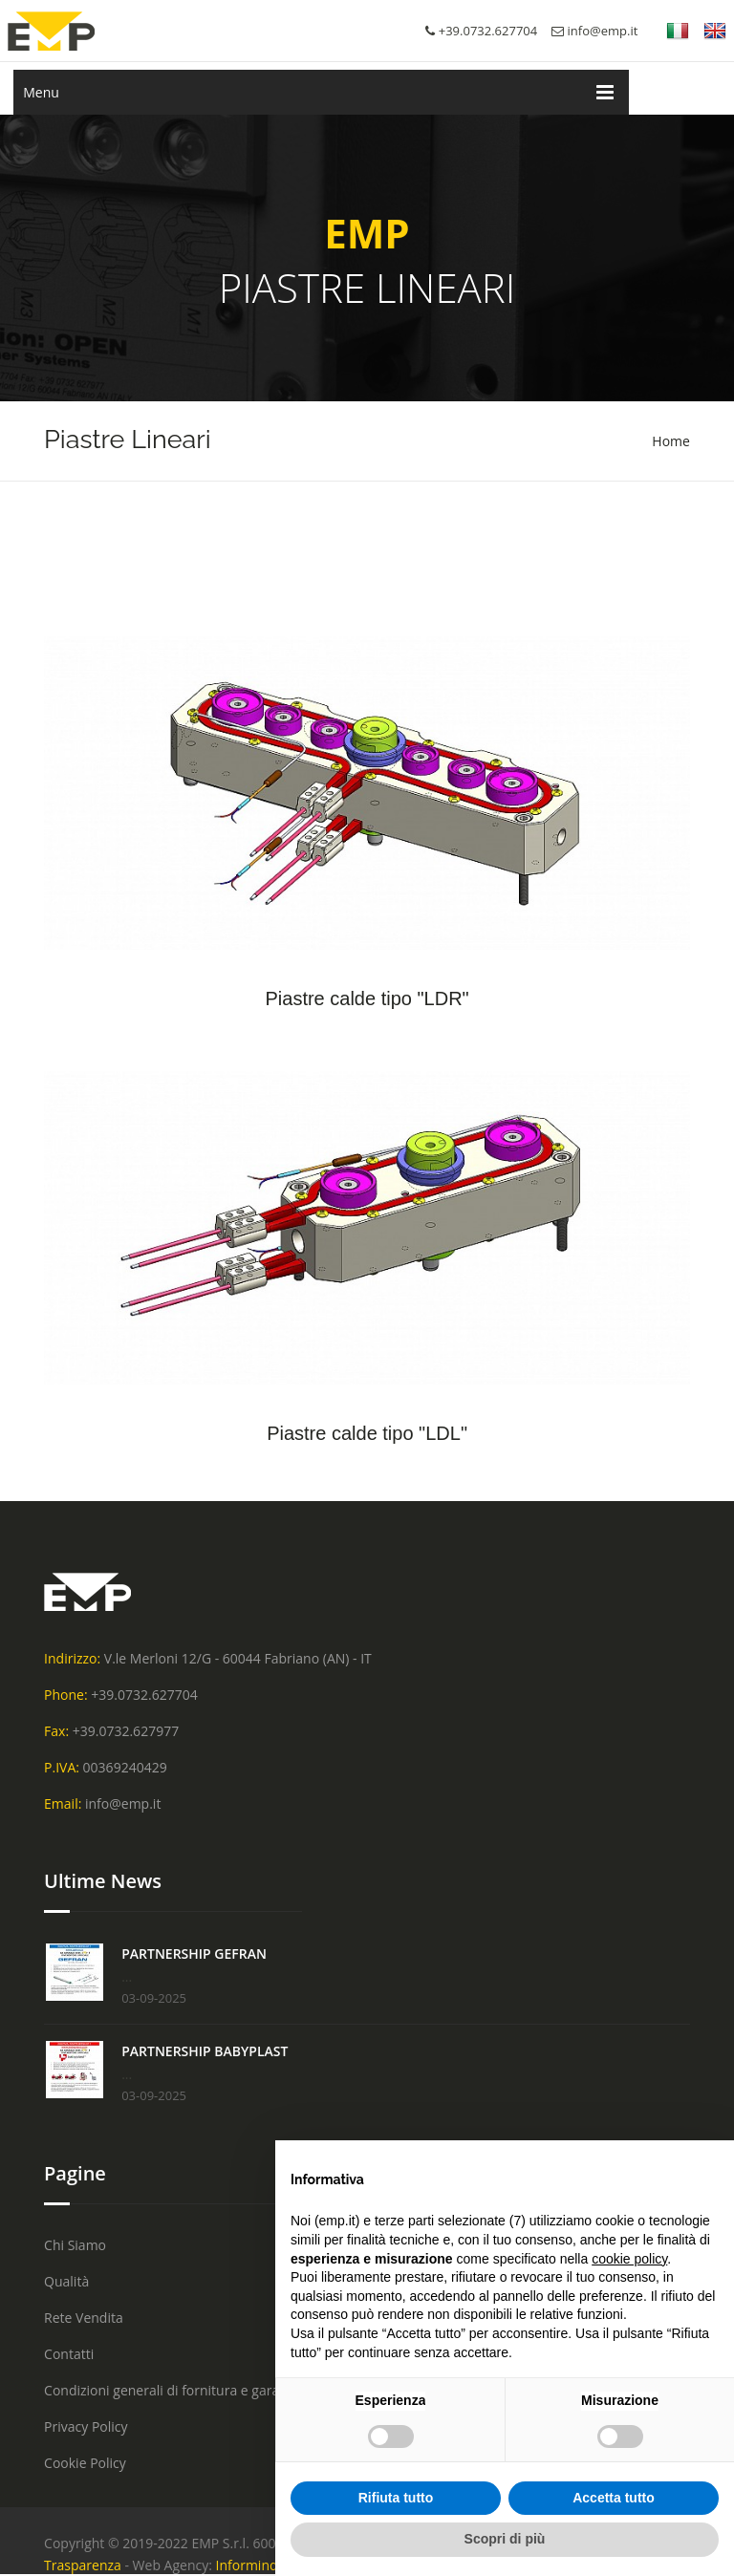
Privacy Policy (85, 2426)
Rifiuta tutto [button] (396, 2497)
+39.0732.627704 (144, 1694)
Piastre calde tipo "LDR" (366, 998)
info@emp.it (594, 30)
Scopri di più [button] (505, 2538)
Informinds (250, 2565)
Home (671, 441)
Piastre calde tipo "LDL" (367, 1433)
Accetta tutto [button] (613, 2497)
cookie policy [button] (629, 2258)
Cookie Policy (85, 2463)
